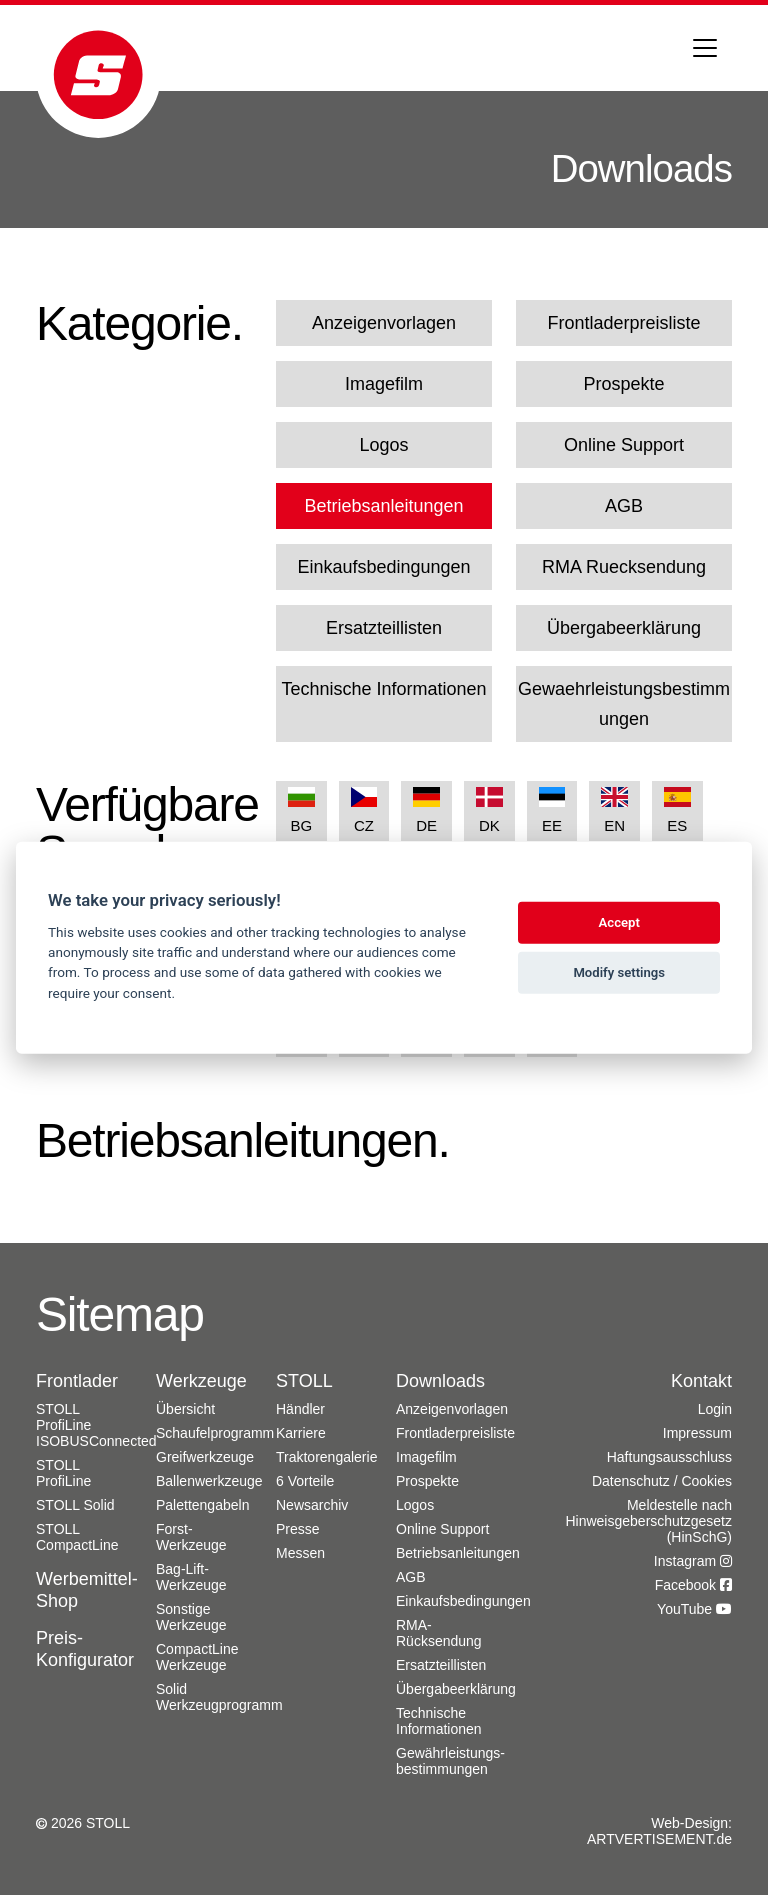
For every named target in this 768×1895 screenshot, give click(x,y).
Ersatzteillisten (384, 628)
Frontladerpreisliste (623, 323)
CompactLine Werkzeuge (197, 1657)
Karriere (301, 1433)
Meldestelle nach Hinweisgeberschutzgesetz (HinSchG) (648, 1521)
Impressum (697, 1433)
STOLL (304, 1381)
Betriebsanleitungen (383, 506)
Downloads (440, 1381)
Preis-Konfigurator (85, 1649)
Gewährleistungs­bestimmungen (450, 1761)
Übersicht (185, 1409)
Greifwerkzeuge (205, 1457)
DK (489, 810)
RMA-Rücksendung (439, 1633)
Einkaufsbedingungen (383, 567)
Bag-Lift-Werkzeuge (191, 1577)
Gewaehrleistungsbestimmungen (624, 704)
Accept (619, 922)
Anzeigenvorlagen (384, 323)
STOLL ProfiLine (63, 1473)
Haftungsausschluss (669, 1457)
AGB (624, 506)
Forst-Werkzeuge (191, 1537)
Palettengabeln (202, 1505)
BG (301, 810)
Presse (298, 1529)
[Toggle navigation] (705, 48)
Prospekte (623, 384)
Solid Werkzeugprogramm (219, 1697)
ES (677, 810)
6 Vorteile (305, 1481)
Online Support (624, 445)
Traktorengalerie (326, 1457)
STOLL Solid (75, 1505)
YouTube (694, 1609)
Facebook (693, 1585)
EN (614, 810)
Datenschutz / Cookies (662, 1481)
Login (715, 1409)
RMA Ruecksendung (624, 567)
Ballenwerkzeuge (209, 1481)
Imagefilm (384, 384)
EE (552, 810)
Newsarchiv (312, 1505)
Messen (300, 1553)
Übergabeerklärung (624, 628)
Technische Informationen (383, 689)
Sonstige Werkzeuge (191, 1617)
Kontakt (701, 1381)
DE (426, 810)
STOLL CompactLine (77, 1537)
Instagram (693, 1561)
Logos (383, 445)
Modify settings (619, 972)
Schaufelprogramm (215, 1433)
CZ (364, 810)
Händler (300, 1409)
